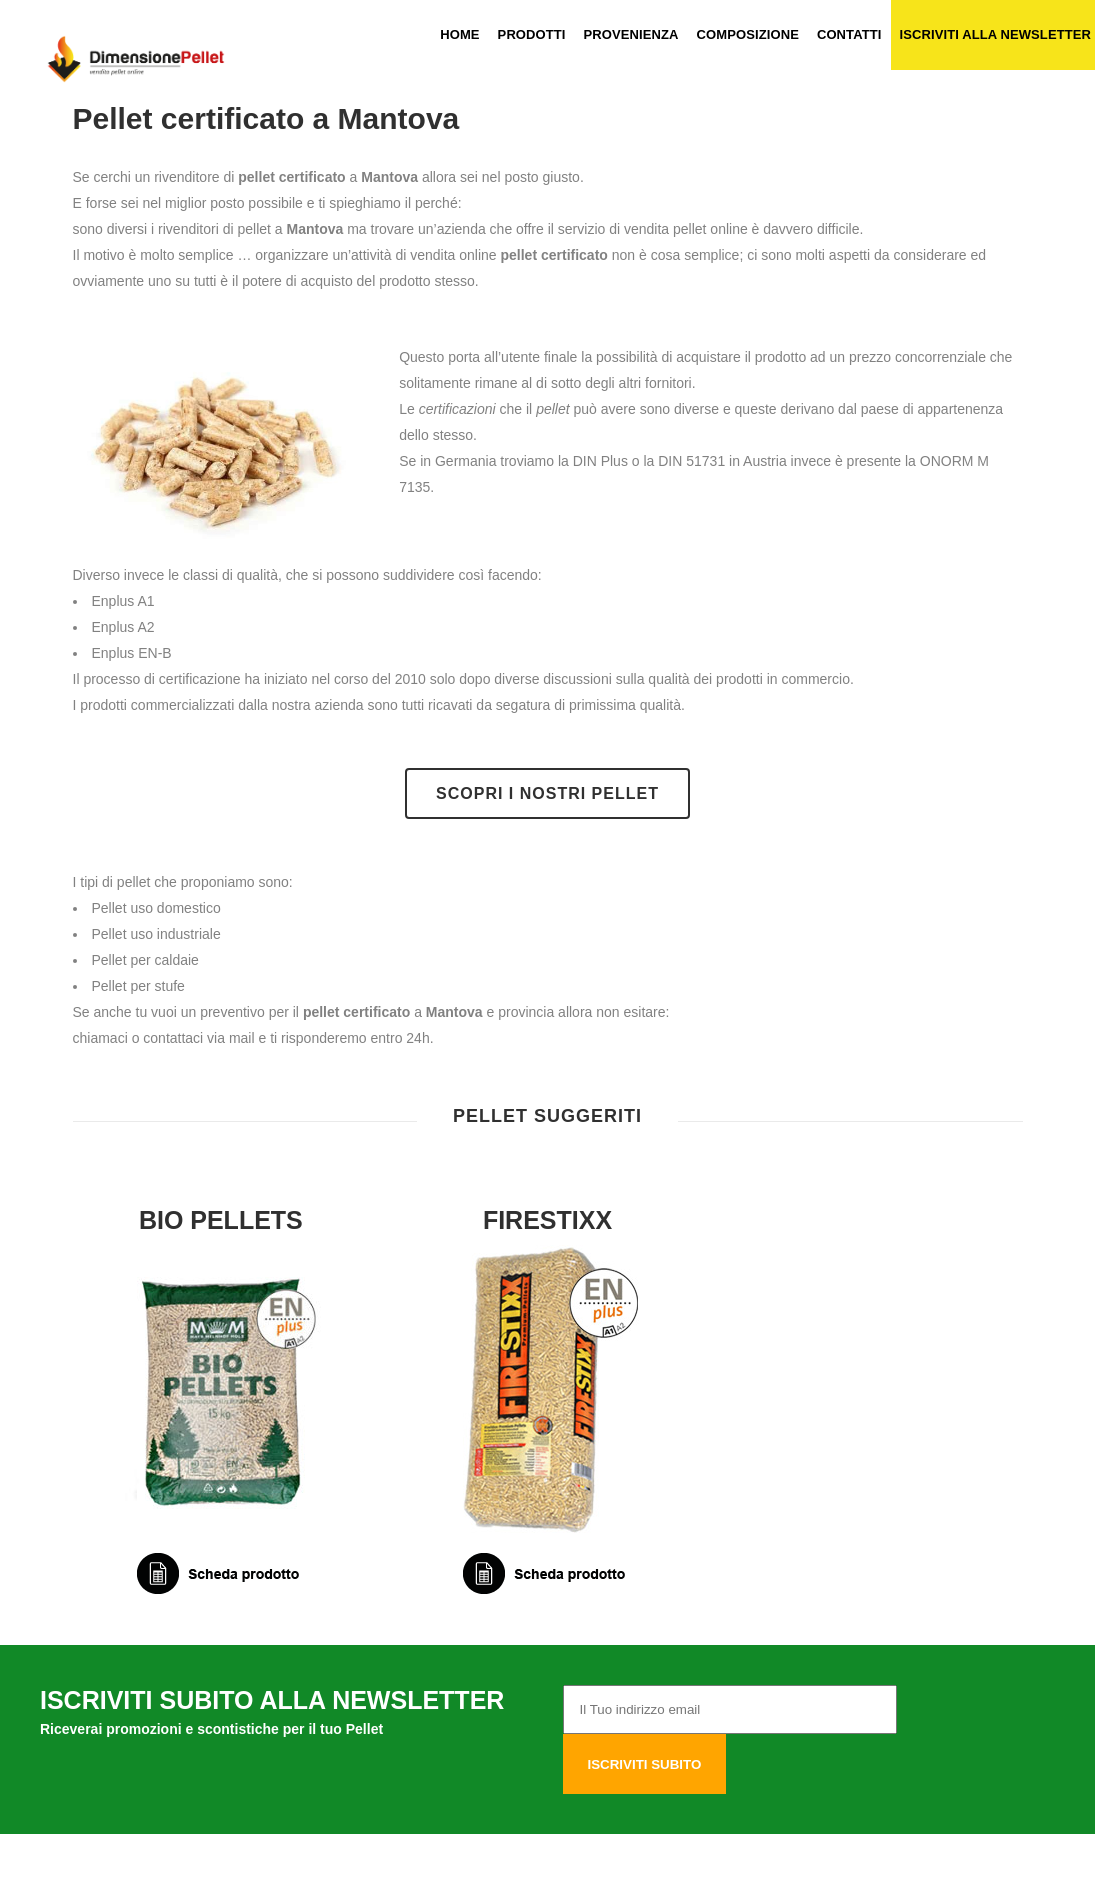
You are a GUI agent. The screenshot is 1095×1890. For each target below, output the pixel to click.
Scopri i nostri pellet (547, 793)
